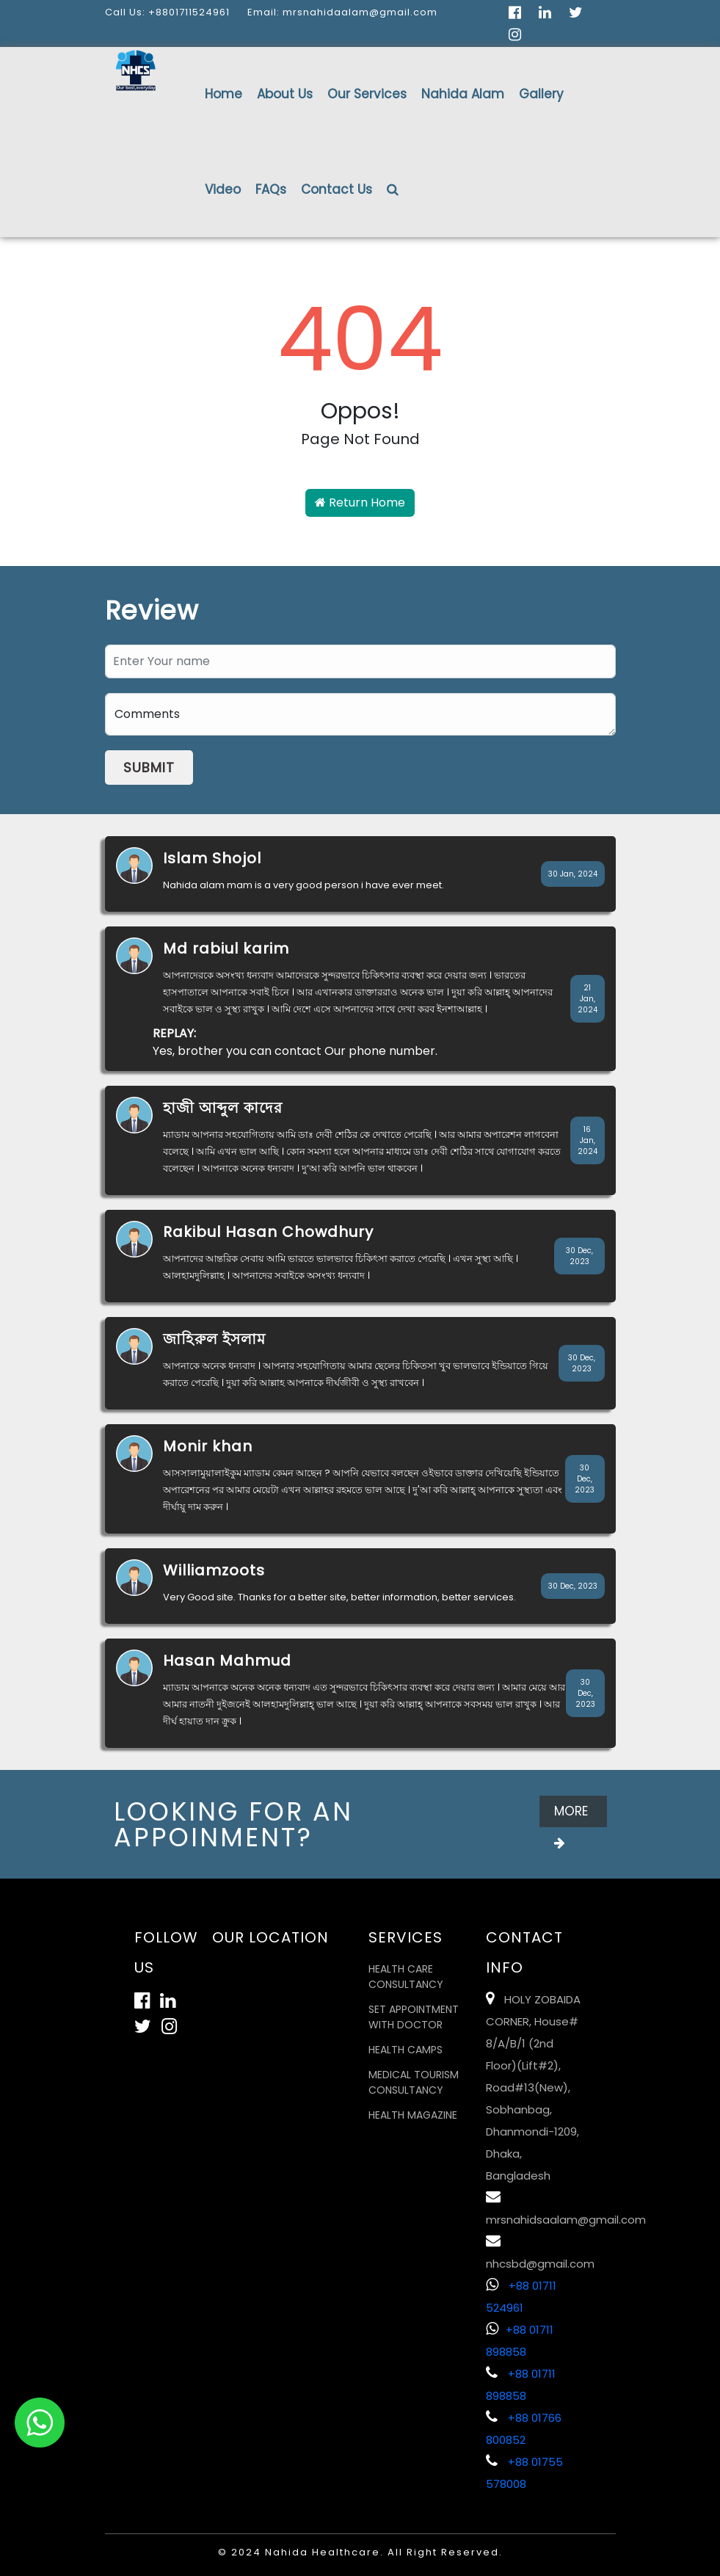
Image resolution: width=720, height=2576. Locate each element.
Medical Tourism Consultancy (413, 2082)
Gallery (541, 94)
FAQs (270, 189)
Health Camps (405, 2049)
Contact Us (336, 189)
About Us (285, 94)
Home (223, 94)
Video (223, 189)
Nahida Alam (462, 94)
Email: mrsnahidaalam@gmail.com (342, 12)
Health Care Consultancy (405, 1977)
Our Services (367, 94)
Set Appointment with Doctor (413, 2017)
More (571, 1814)
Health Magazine (412, 2115)
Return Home (360, 502)
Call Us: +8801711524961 (167, 12)
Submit (149, 767)
